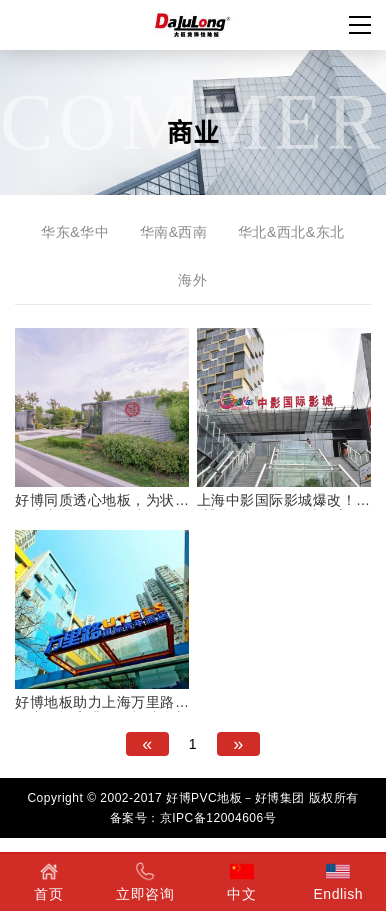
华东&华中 (75, 232)
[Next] (238, 744)
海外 (192, 280)
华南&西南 (174, 232)
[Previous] (147, 744)
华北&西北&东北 (291, 232)
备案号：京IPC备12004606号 (193, 818)
